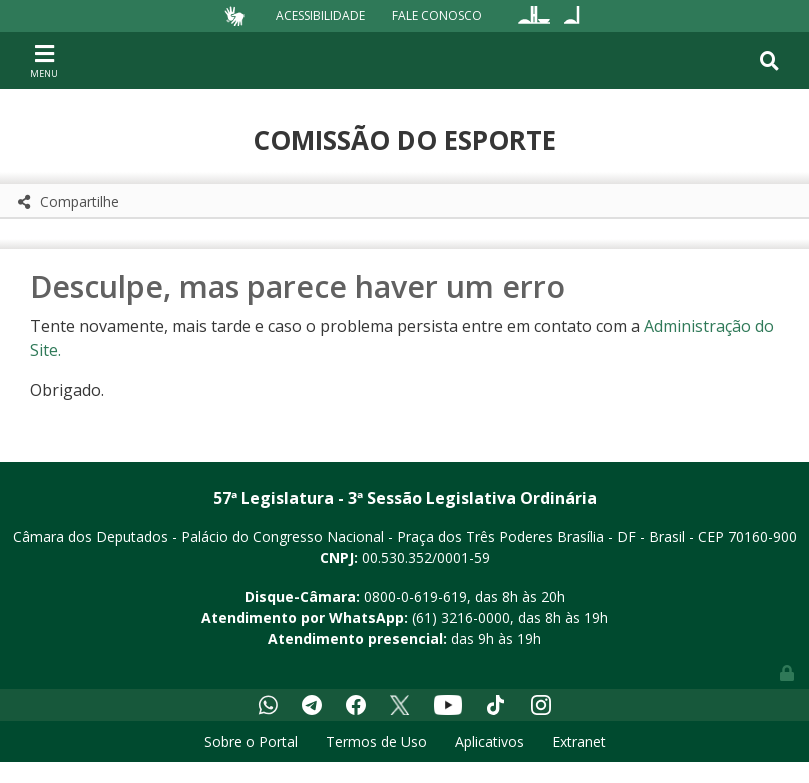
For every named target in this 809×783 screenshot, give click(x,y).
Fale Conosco (437, 15)
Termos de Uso (376, 741)
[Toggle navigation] (44, 60)
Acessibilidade (320, 15)
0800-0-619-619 (415, 596)
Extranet (579, 741)
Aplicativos (489, 741)
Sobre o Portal (251, 741)
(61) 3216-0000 (461, 617)
